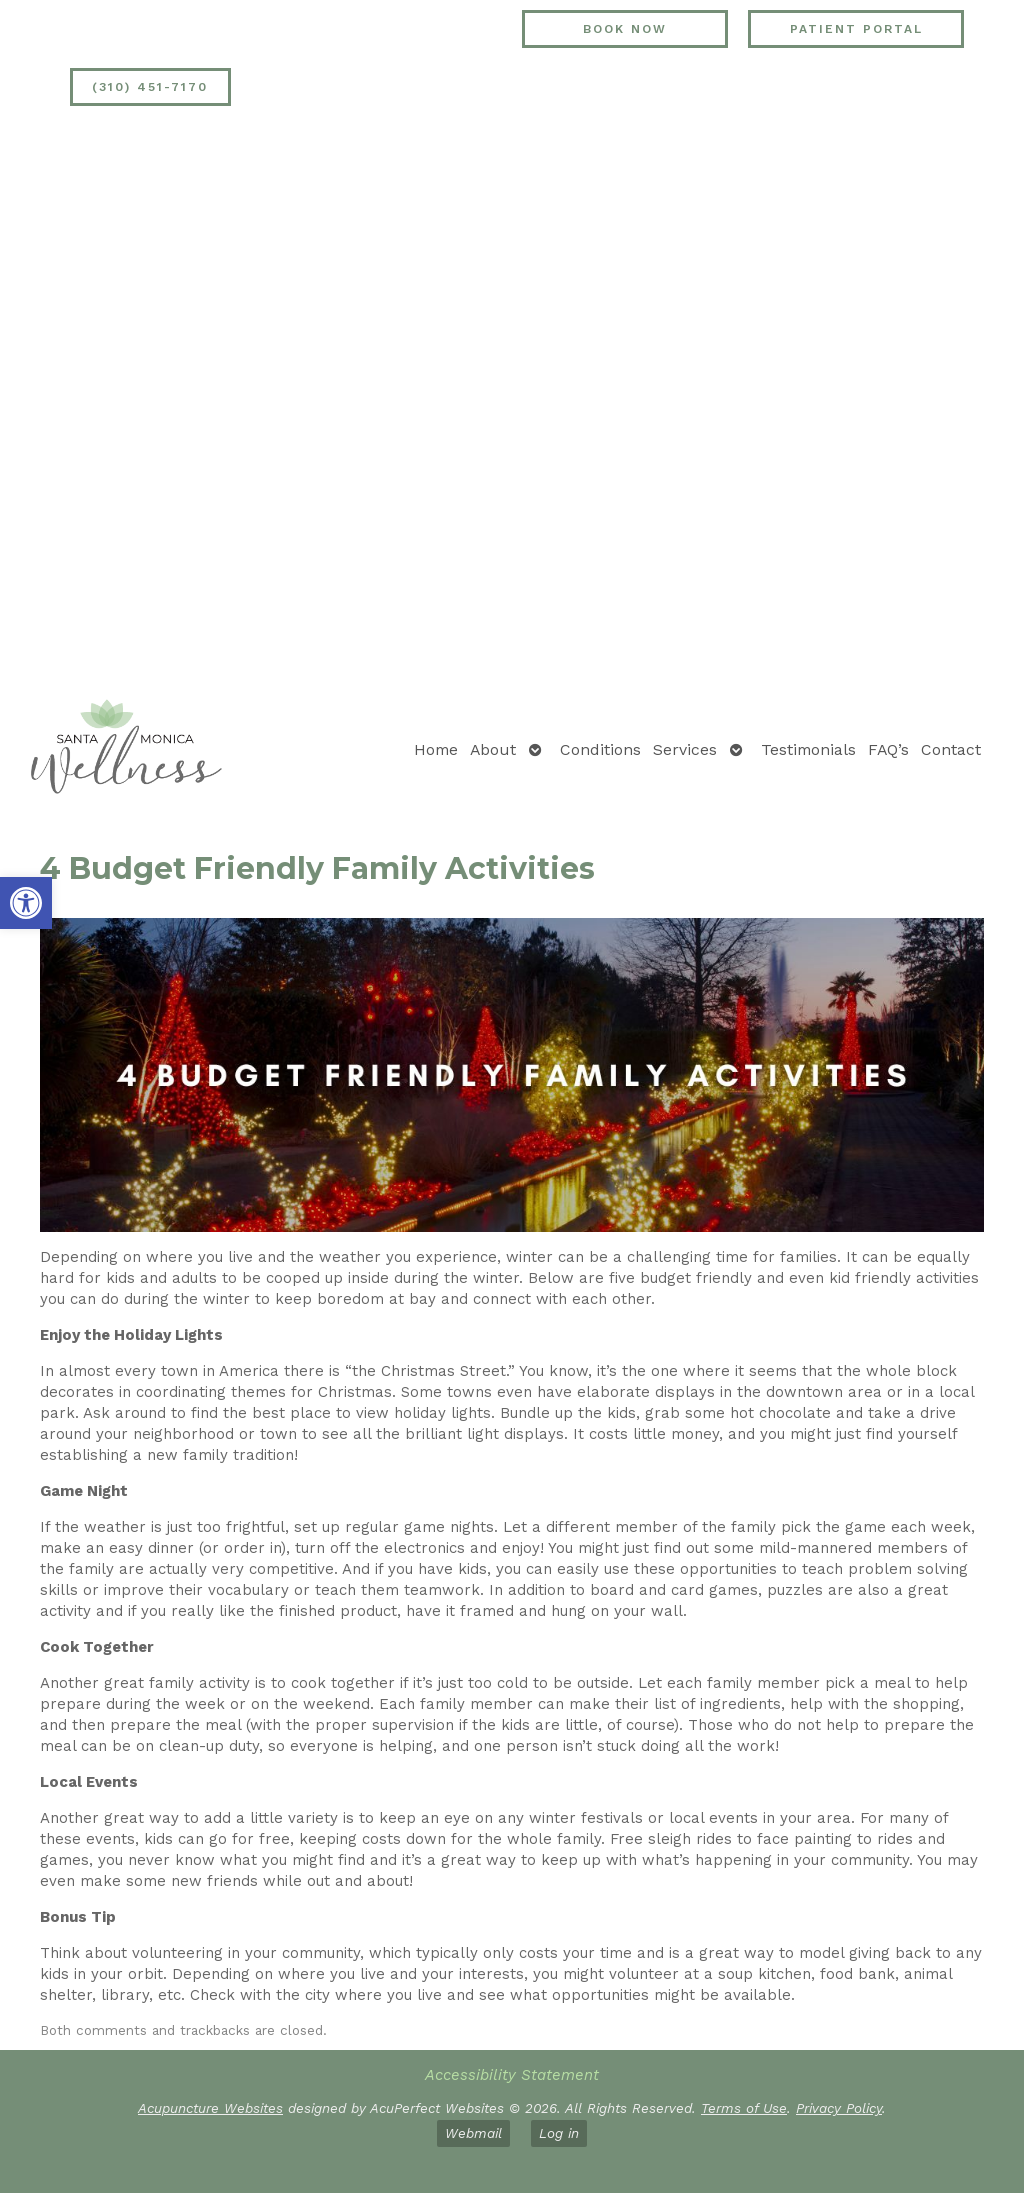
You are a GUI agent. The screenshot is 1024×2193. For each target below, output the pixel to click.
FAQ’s (888, 749)
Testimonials (808, 749)
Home (436, 749)
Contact (951, 749)
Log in (559, 2133)
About (493, 749)
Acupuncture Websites (210, 2108)
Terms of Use (744, 2108)
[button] (26, 903)
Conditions (600, 749)
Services (685, 749)
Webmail (473, 2133)
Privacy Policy (839, 2108)
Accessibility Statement (512, 2075)
